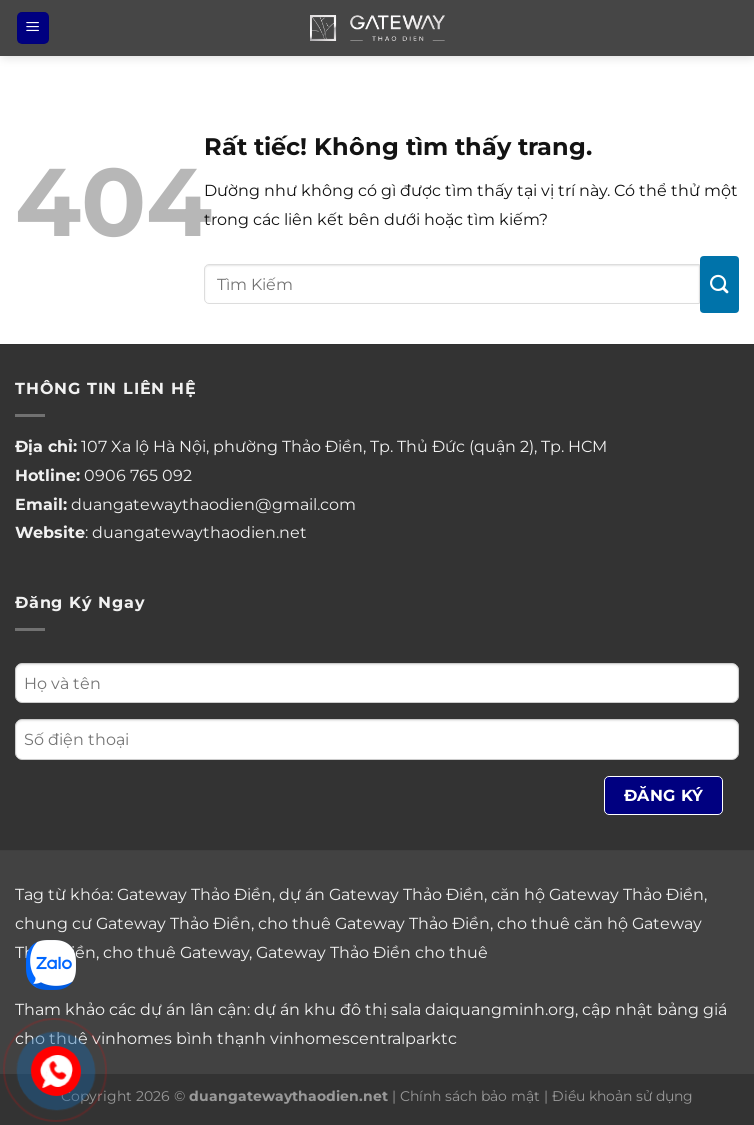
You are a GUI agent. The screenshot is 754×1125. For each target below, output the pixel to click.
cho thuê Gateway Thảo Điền (374, 923)
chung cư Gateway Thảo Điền (133, 923)
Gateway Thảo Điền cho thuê (372, 952)
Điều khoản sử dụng (622, 1096)
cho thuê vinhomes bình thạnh (140, 1038)
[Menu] (33, 28)
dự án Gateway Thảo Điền (381, 894)
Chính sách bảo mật (470, 1096)
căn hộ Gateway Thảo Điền (597, 894)
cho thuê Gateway (176, 952)
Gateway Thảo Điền (194, 894)
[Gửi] (719, 284)
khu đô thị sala (362, 1009)
